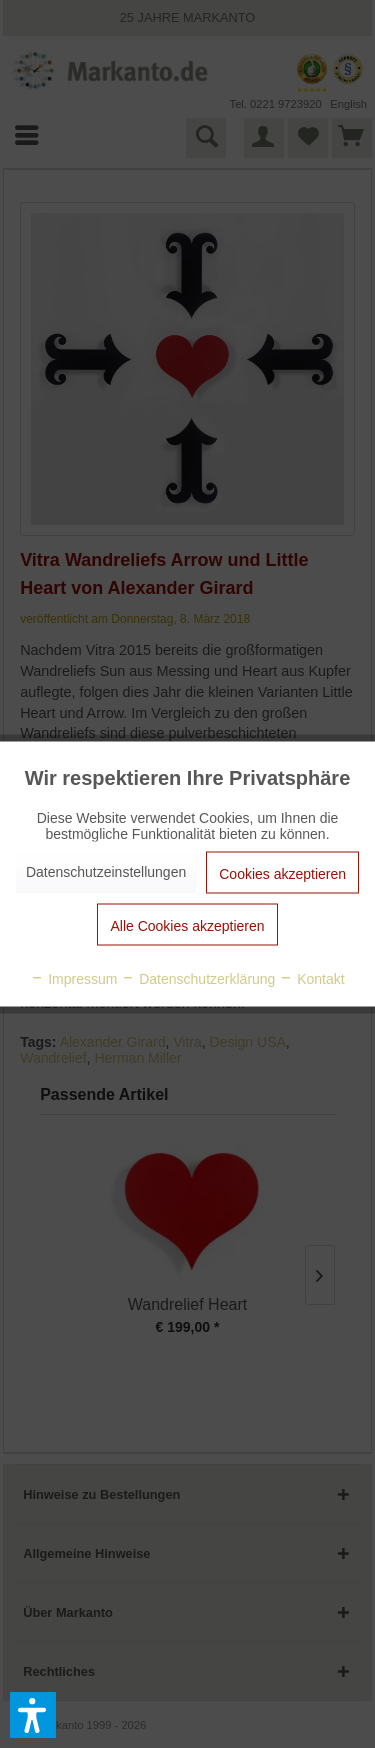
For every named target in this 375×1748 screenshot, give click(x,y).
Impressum (73, 979)
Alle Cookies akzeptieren (187, 926)
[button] (33, 1715)
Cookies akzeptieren (282, 874)
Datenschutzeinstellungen (106, 872)
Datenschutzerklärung (198, 979)
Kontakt (311, 979)
